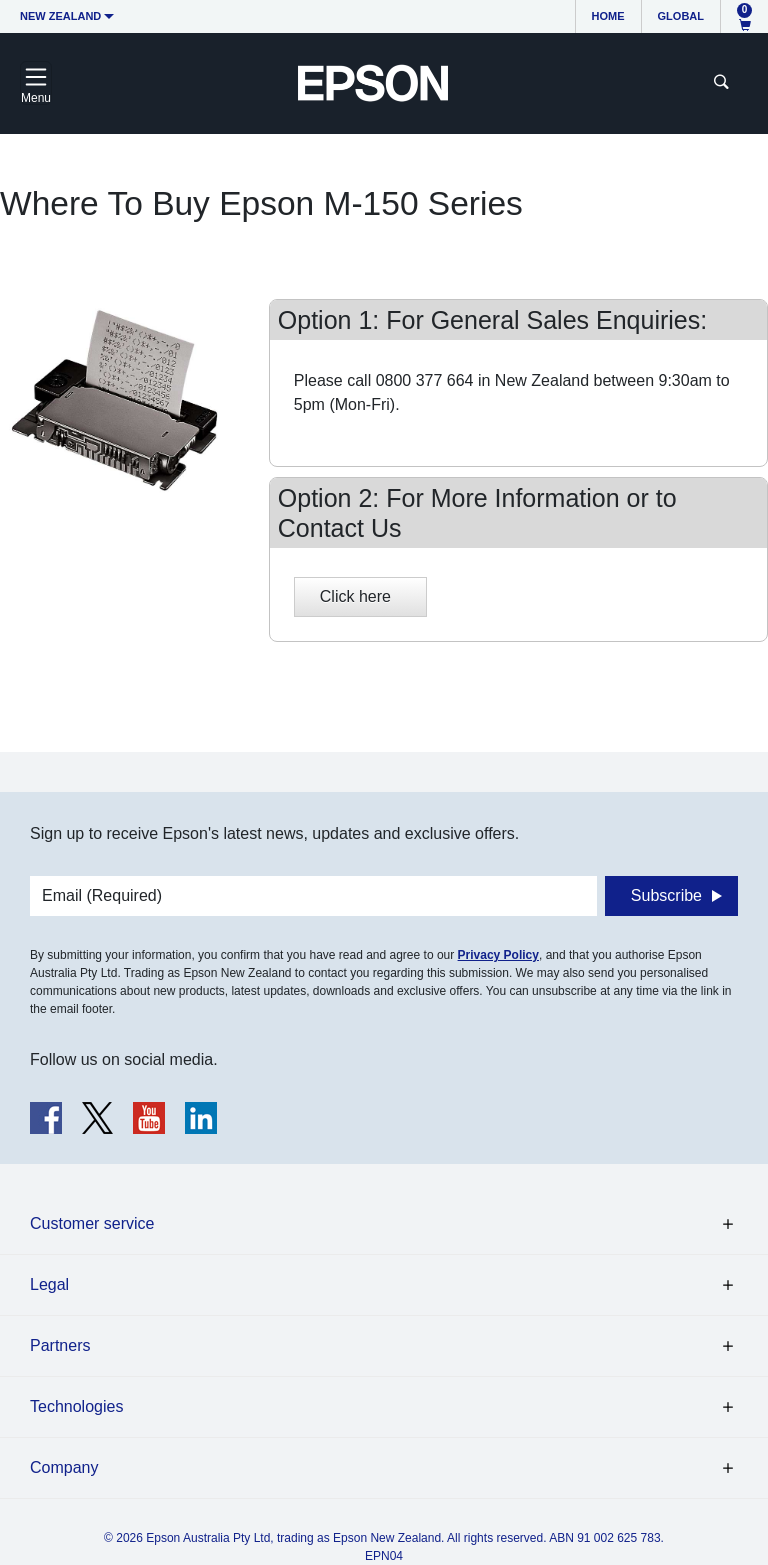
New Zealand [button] (60, 16)
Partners (60, 1345)
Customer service (92, 1223)
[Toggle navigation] (36, 83)
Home (608, 16)
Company (64, 1467)
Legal (49, 1284)
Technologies (76, 1406)
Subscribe (666, 895)
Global (681, 16)
